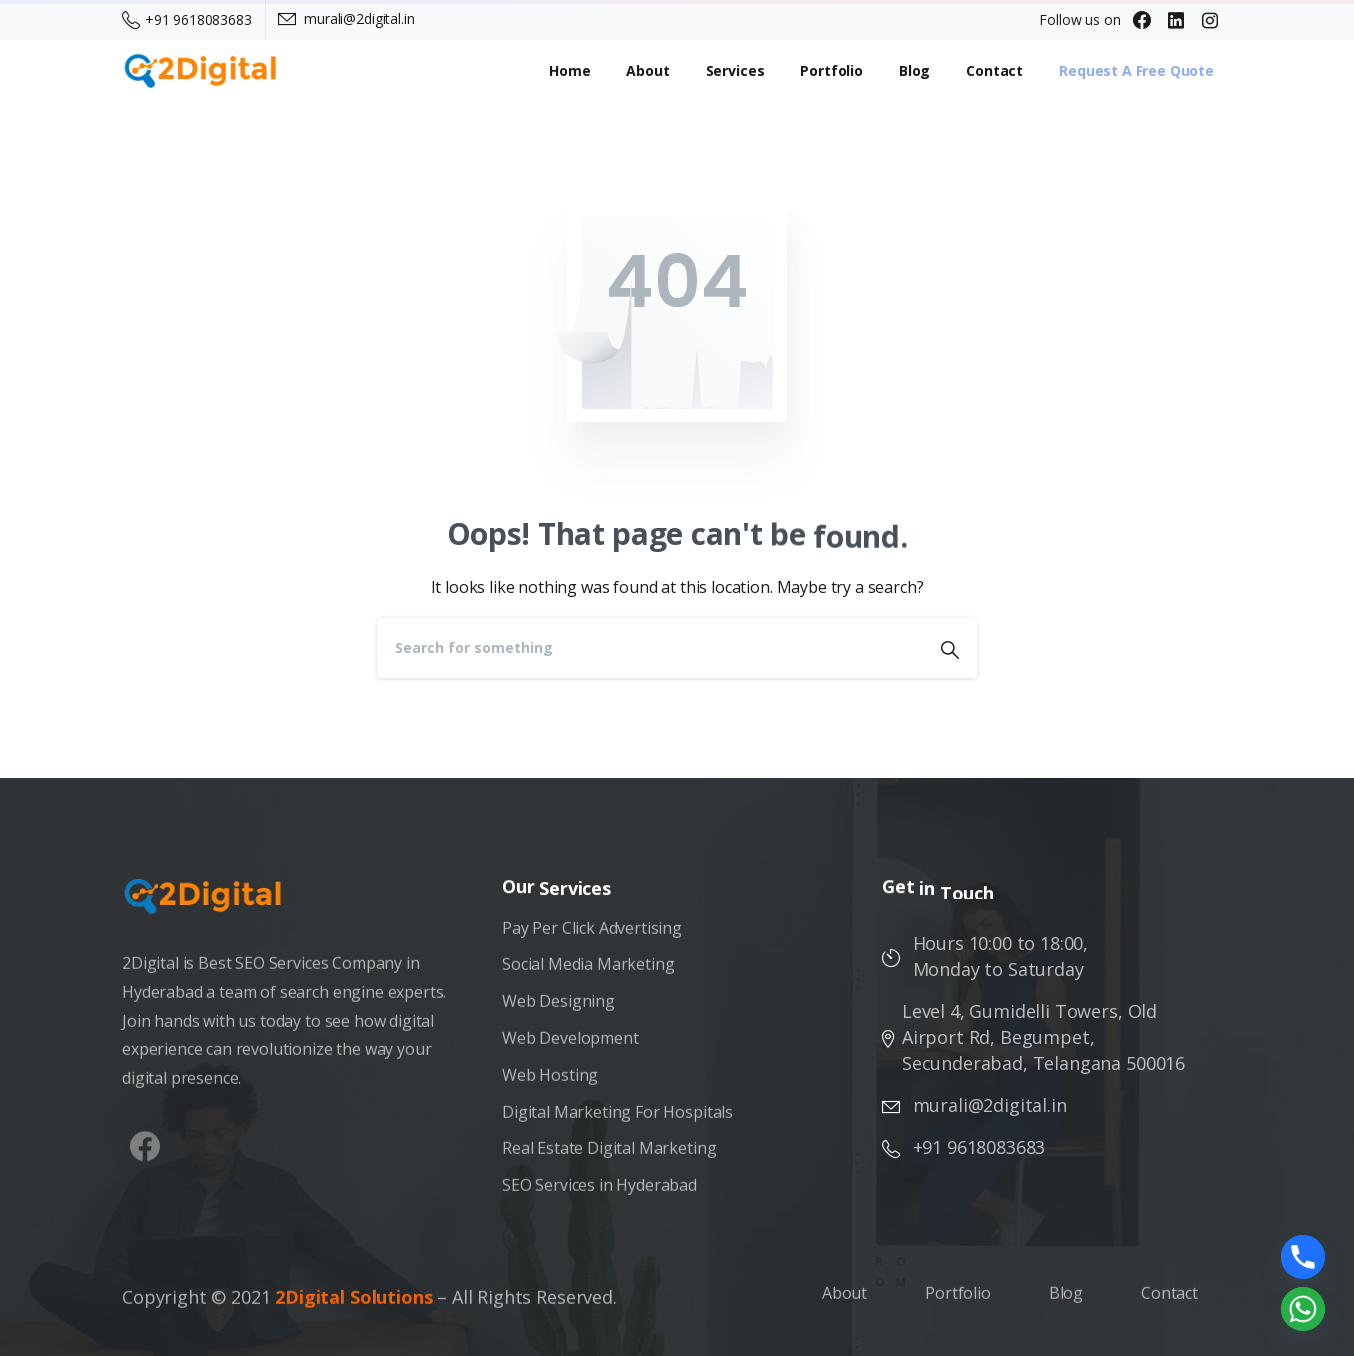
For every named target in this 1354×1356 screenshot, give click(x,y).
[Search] (650, 648)
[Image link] (213, 906)
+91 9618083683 (187, 19)
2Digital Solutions (353, 1304)
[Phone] (1303, 1257)
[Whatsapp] (1303, 1309)
